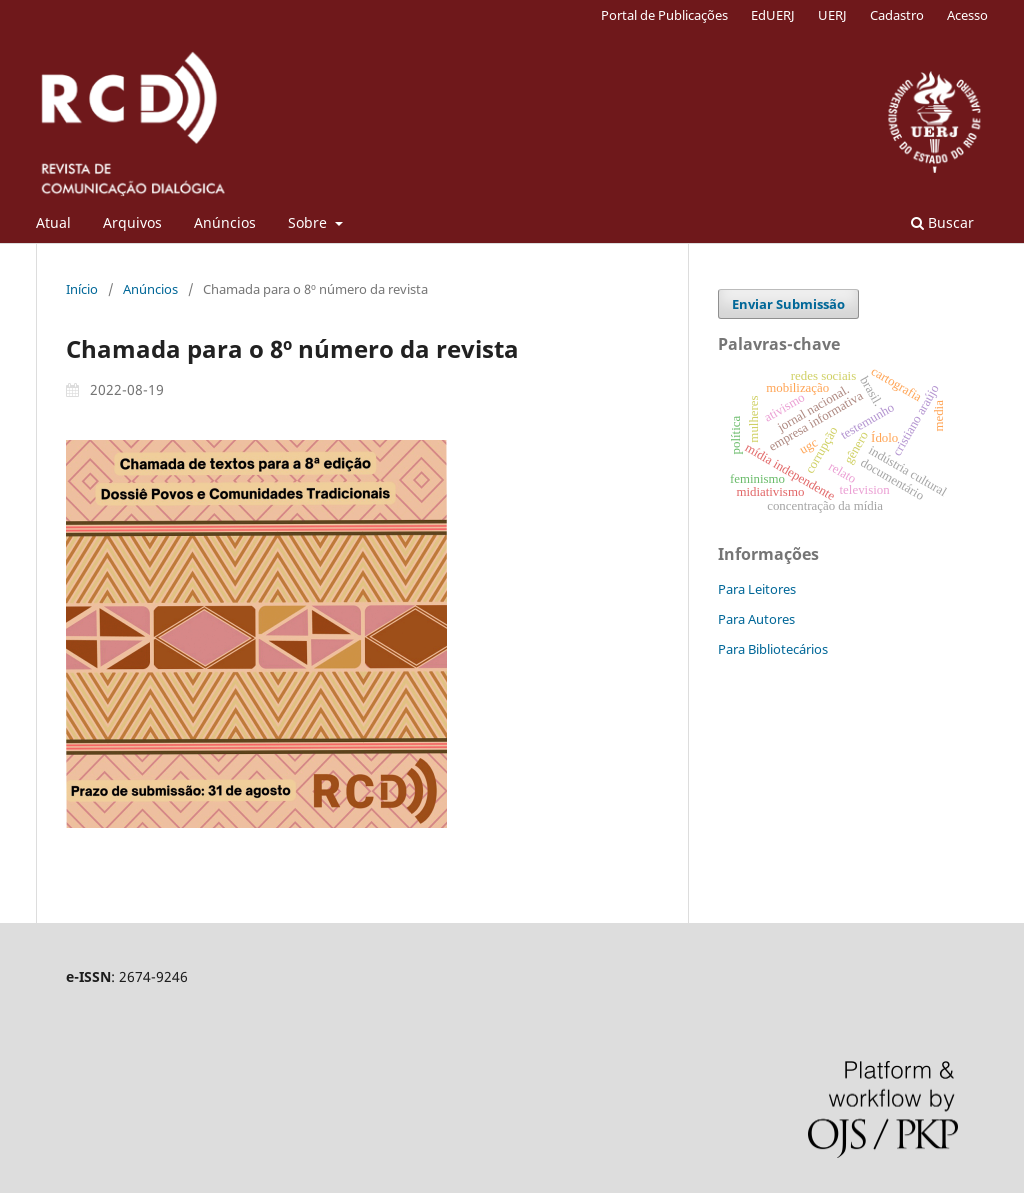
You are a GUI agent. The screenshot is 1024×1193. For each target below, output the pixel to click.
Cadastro (897, 15)
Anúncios (225, 222)
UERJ (832, 15)
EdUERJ (773, 15)
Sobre (309, 222)
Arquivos (132, 222)
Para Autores (756, 619)
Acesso (967, 15)
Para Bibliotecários (773, 649)
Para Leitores (757, 589)
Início (82, 289)
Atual (53, 222)
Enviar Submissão (788, 304)
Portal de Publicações (664, 15)
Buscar (942, 222)
